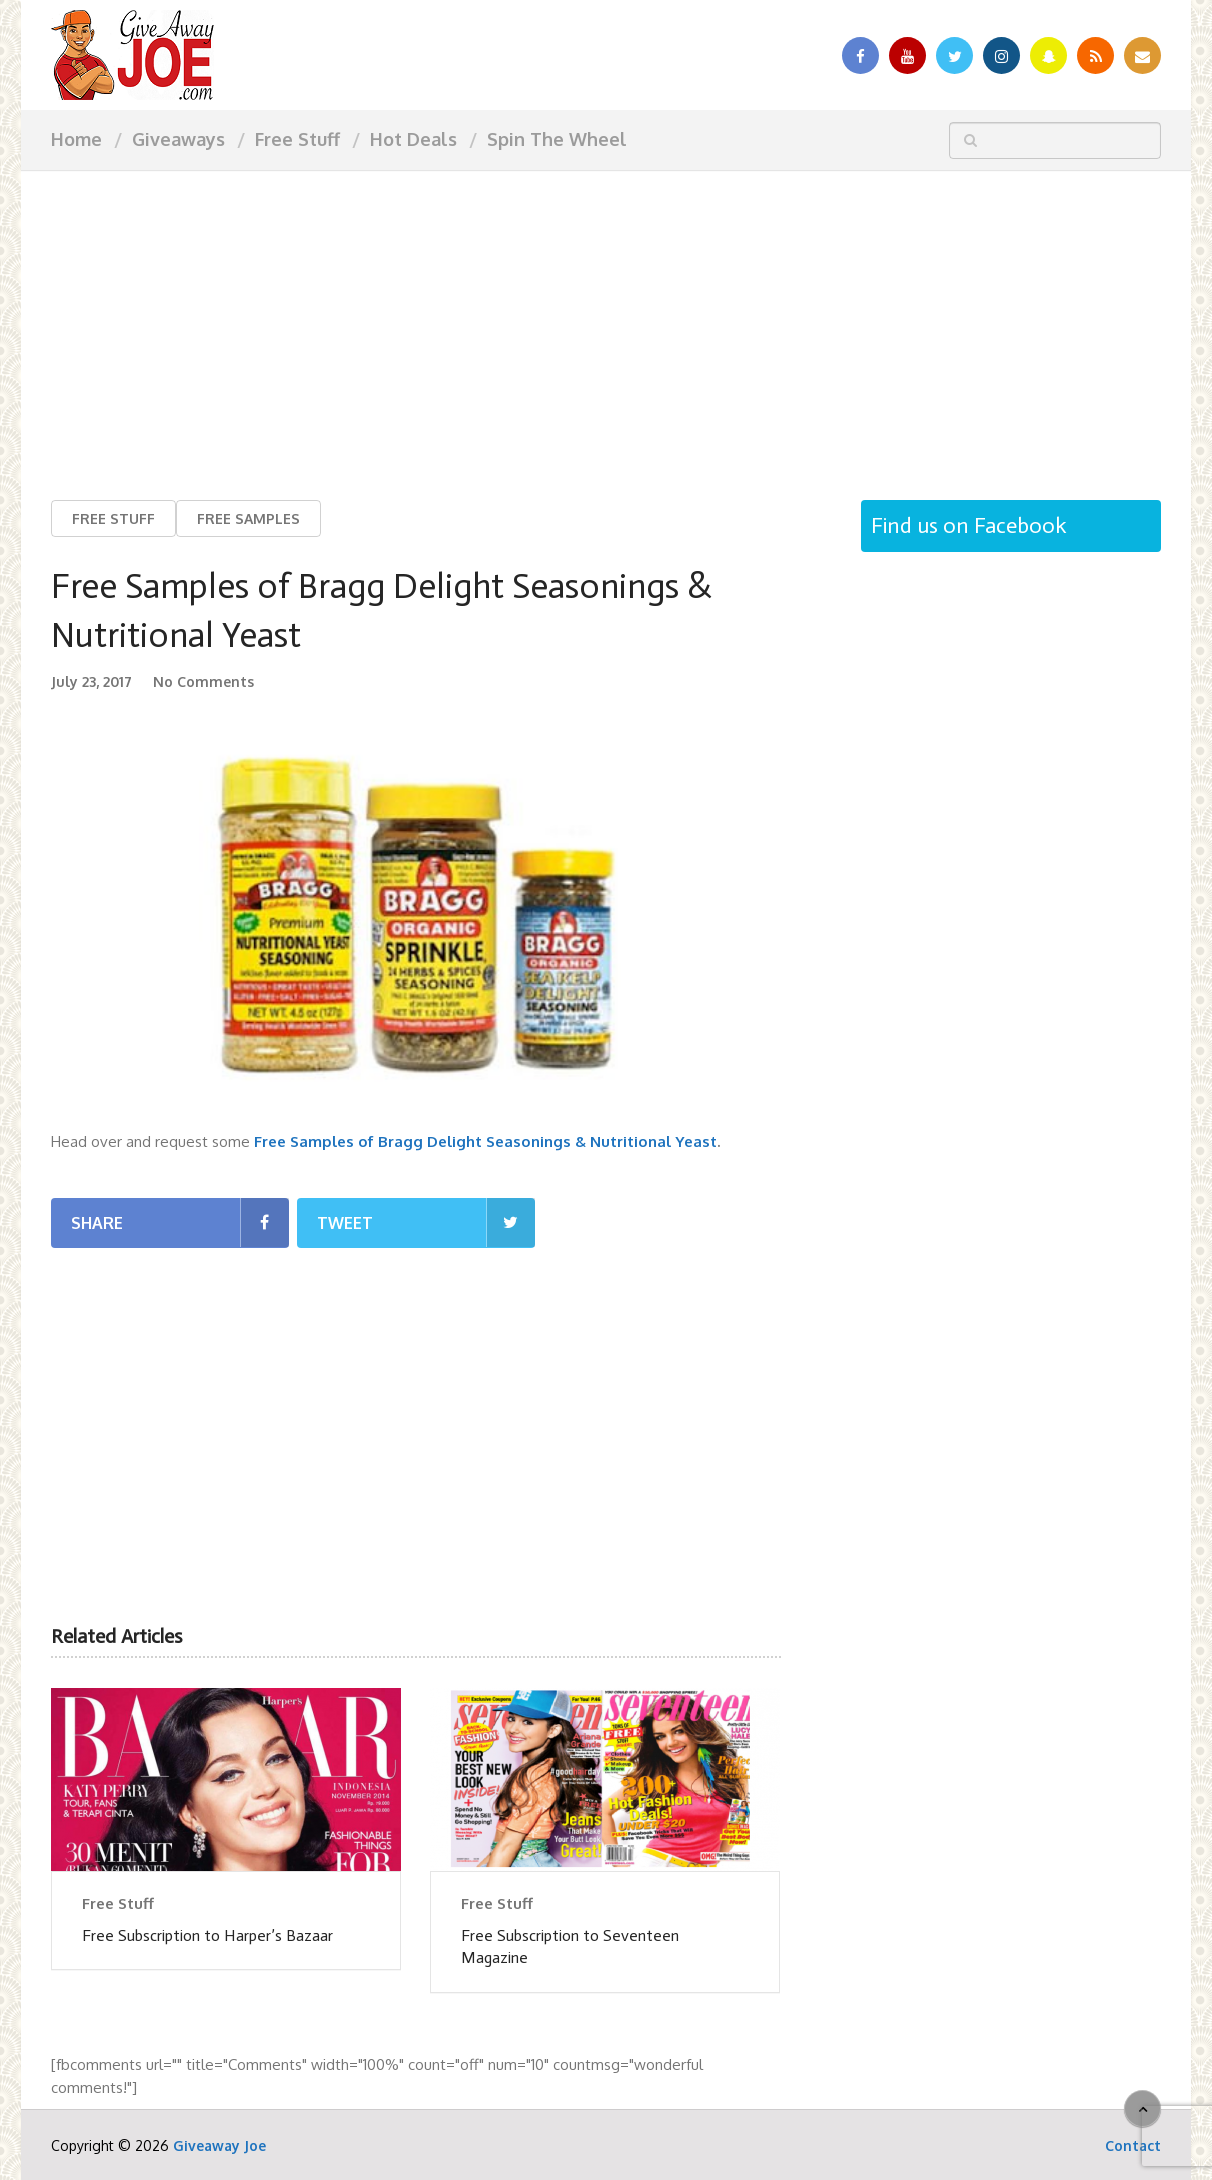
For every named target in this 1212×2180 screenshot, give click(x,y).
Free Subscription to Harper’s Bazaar (207, 1935)
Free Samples (248, 518)
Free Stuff (297, 139)
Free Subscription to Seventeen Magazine (570, 1946)
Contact (1133, 2145)
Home (76, 139)
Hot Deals (413, 139)
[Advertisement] (606, 320)
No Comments (203, 682)
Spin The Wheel (557, 139)
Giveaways (178, 139)
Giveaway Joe (219, 2145)
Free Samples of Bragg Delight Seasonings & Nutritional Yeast (485, 1141)
